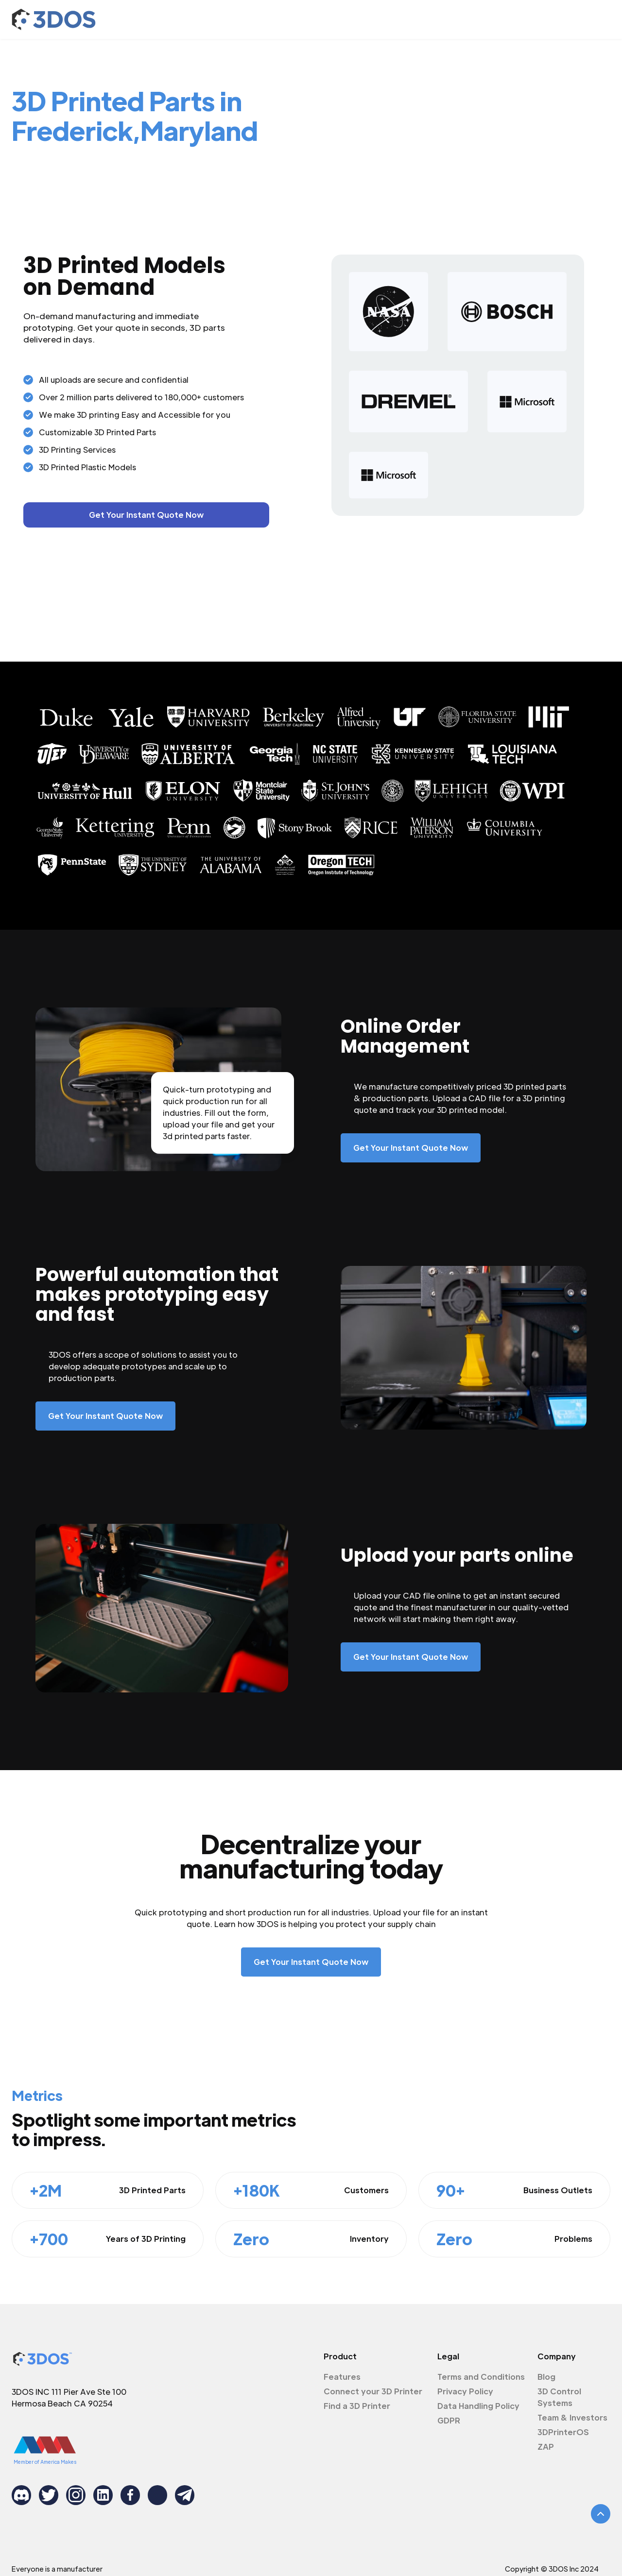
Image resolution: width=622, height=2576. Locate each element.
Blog (546, 2376)
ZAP (545, 2446)
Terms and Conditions (481, 2376)
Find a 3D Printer (357, 2406)
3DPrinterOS (563, 2432)
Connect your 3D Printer (373, 2391)
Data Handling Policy (478, 2406)
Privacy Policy (465, 2391)
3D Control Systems (559, 2397)
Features (342, 2376)
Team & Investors (572, 2417)
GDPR (448, 2420)
